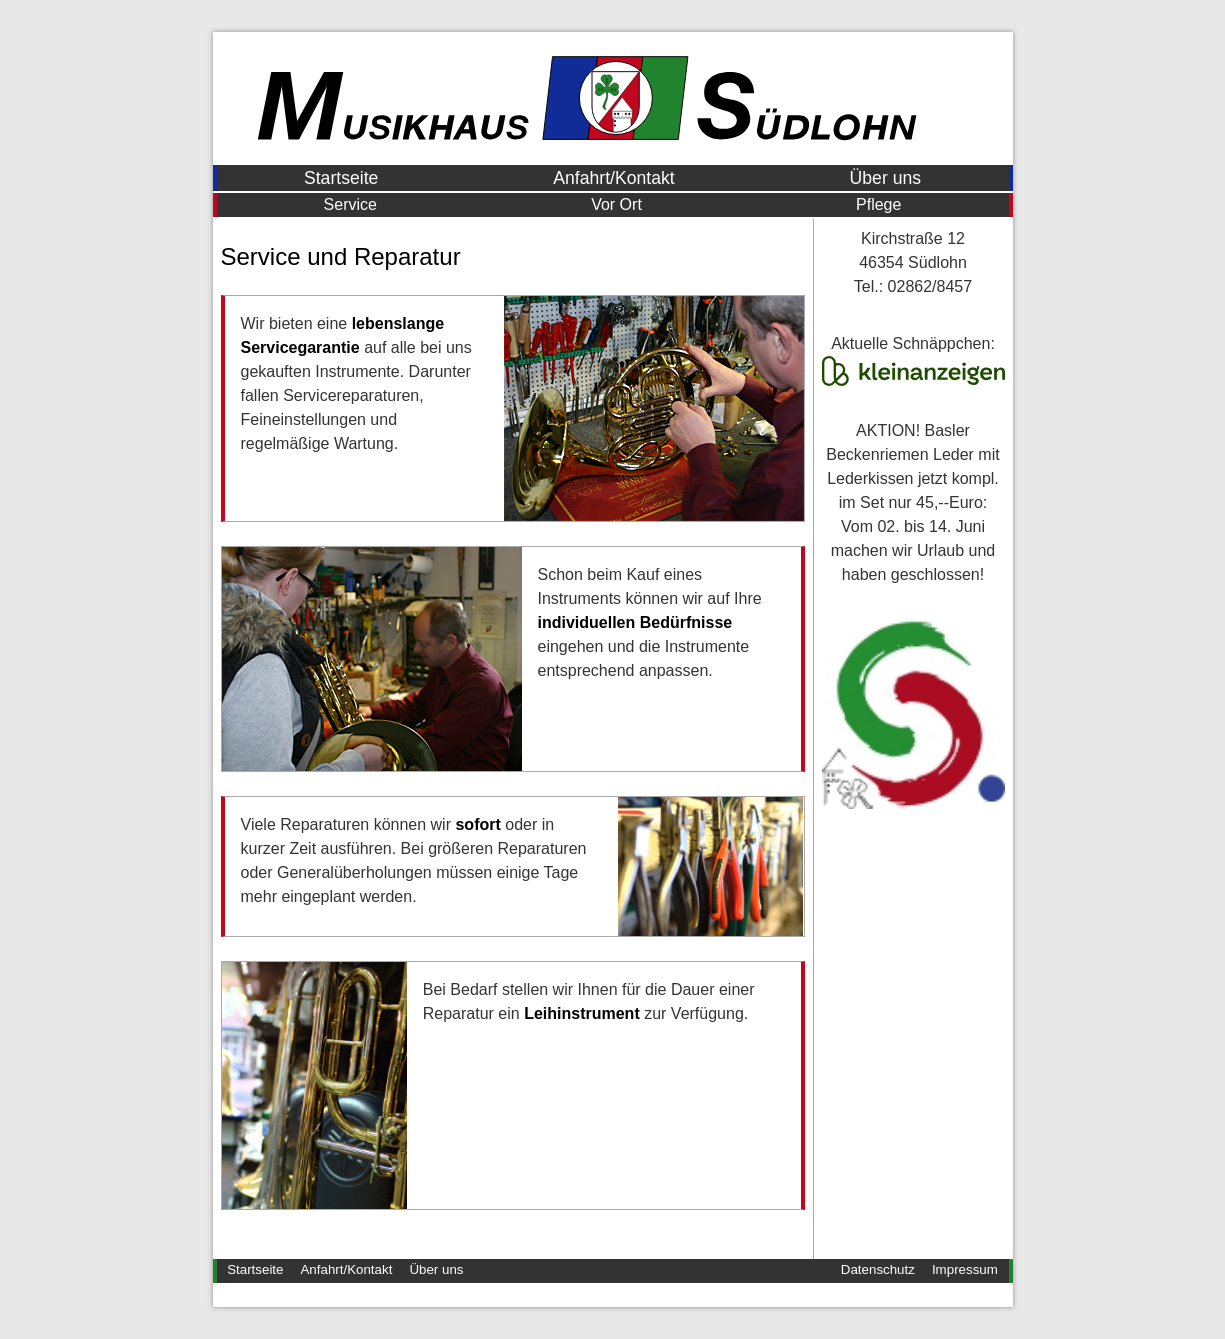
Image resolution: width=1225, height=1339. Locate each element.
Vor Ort (616, 204)
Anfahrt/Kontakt (613, 178)
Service (350, 204)
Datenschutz (878, 1269)
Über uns (885, 178)
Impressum (965, 1269)
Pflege (878, 204)
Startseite (341, 178)
